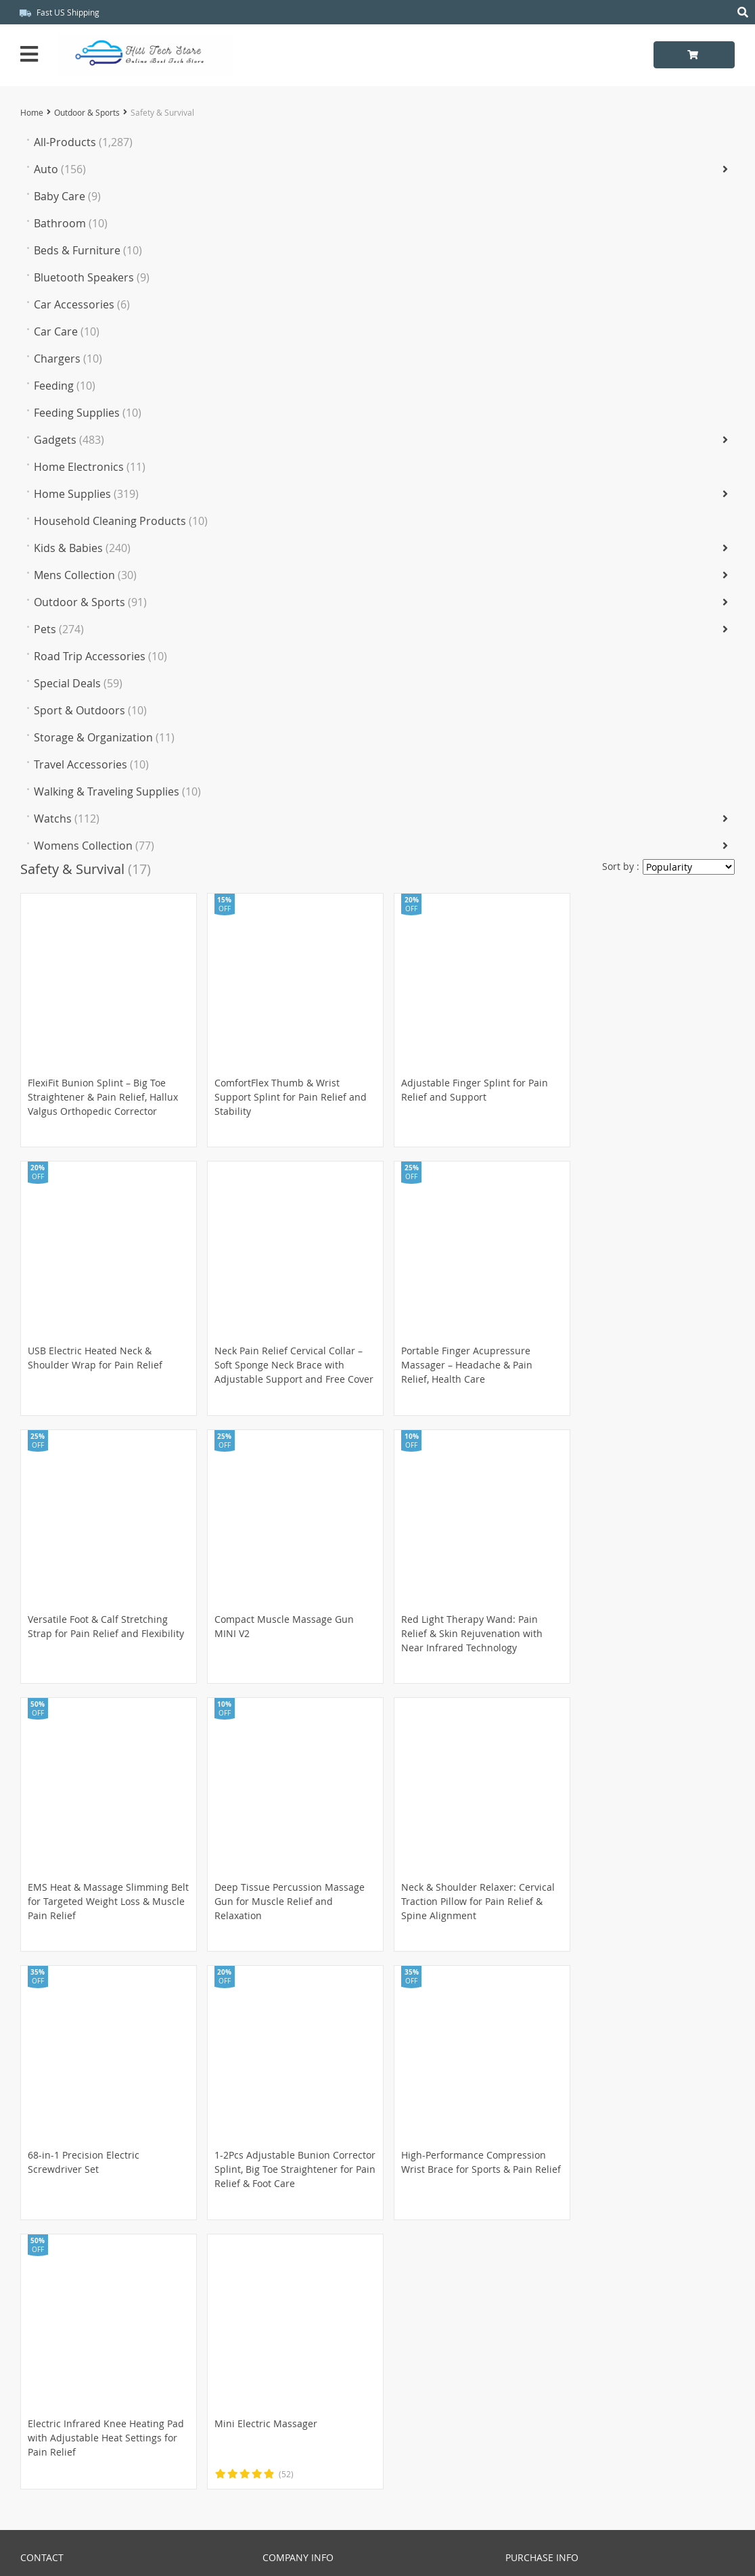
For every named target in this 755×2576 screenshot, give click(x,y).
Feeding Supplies (87, 412)
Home (31, 112)
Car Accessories (82, 304)
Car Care (66, 331)
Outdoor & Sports (87, 112)
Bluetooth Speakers (92, 277)
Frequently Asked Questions (83, 2410)
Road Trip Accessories (100, 656)
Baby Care (67, 196)
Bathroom (71, 223)
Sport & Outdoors (90, 710)
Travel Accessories (91, 764)
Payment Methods (546, 2287)
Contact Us (44, 2394)
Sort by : (620, 866)
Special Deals (78, 683)
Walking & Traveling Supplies (117, 791)
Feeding (64, 385)
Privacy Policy (292, 2303)
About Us (283, 2287)
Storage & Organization (104, 737)
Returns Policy (537, 2318)
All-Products (83, 142)
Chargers (68, 358)
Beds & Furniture (88, 250)
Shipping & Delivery (550, 2303)
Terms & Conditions (306, 2318)
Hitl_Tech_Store (378, 2553)
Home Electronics (89, 466)
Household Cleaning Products (121, 520)
